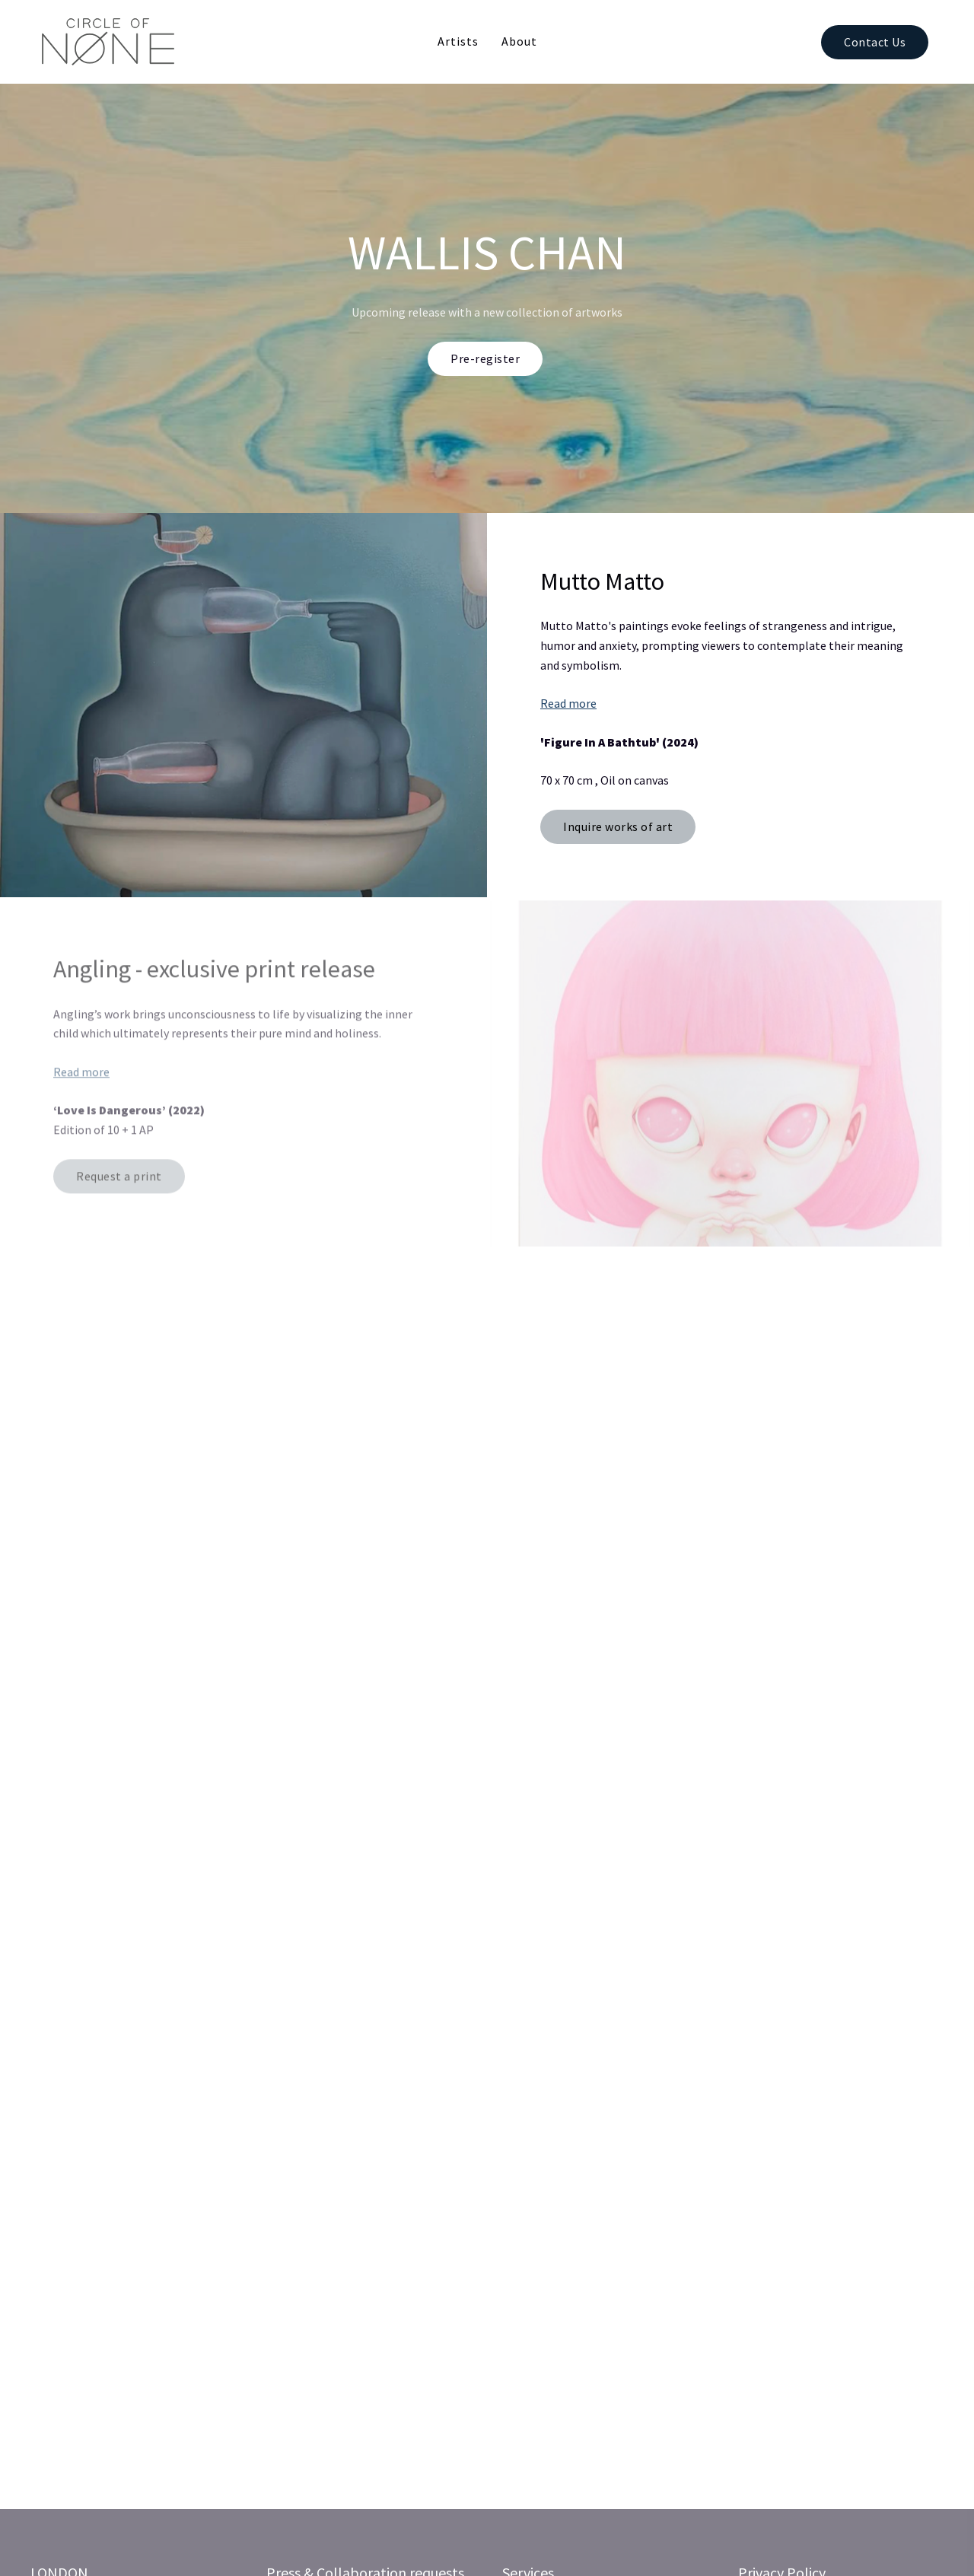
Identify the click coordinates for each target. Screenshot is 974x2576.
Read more (568, 703)
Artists (458, 41)
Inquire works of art (618, 826)
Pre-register (485, 358)
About (519, 41)
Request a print (119, 1179)
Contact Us (875, 41)
